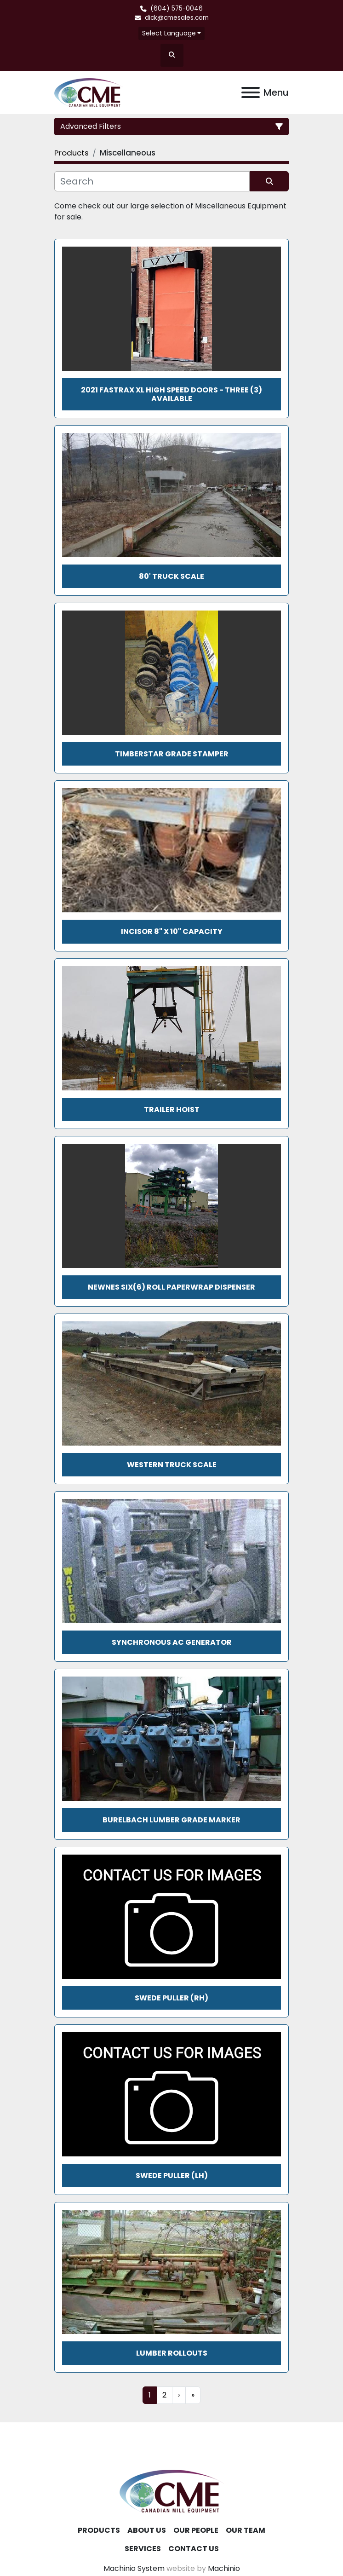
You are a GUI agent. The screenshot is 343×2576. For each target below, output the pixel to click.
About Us (146, 2530)
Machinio (224, 2568)
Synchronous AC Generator (172, 1642)
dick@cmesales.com (177, 17)
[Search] (152, 181)
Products (99, 2530)
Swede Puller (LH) (172, 2175)
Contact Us (193, 2548)
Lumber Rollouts (171, 2353)
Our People (195, 2530)
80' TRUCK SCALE (171, 576)
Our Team (245, 2530)
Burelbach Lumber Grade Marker (171, 1820)
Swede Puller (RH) (171, 1998)
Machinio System (134, 2568)
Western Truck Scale (172, 1464)
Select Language (169, 33)
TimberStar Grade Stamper (172, 754)
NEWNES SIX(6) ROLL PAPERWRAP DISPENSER (171, 1287)
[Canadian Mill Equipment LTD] (171, 2490)
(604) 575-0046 (176, 8)
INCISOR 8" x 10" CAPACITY (172, 931)
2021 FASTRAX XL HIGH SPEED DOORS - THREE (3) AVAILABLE (171, 394)
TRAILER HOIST (172, 1109)
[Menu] (250, 92)
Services (143, 2548)
